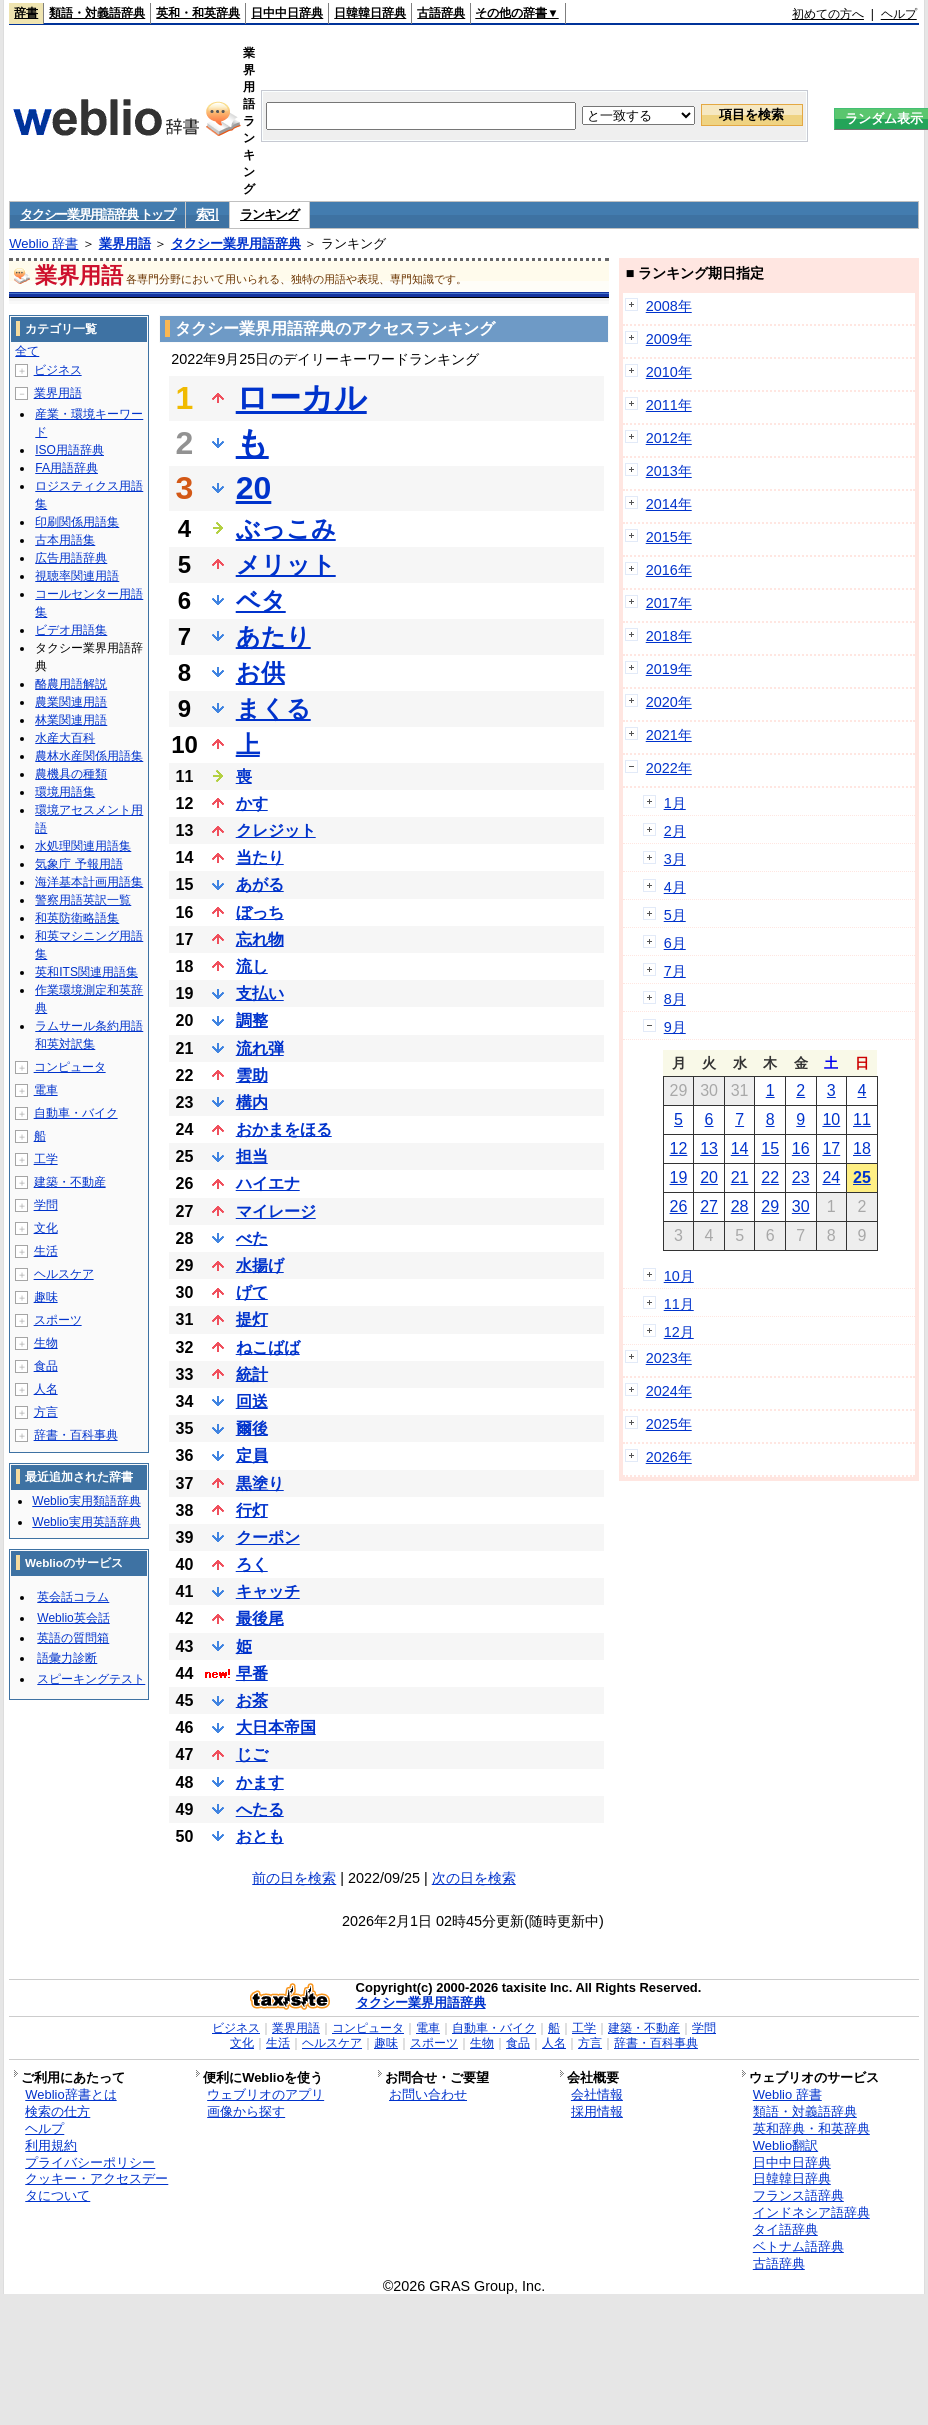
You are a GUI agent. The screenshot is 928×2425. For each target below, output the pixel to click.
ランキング (269, 214)
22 (770, 1177)
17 (831, 1148)
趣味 (46, 1297)
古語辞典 (441, 13)
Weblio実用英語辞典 (86, 1522)
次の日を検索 (474, 1878)
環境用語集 (65, 792)
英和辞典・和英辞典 (811, 2128)
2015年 (669, 537)
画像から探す (246, 2111)
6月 (675, 943)
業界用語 (125, 243)
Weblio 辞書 (43, 243)
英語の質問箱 (73, 1638)
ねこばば (268, 1347)
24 (831, 1177)
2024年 (669, 1391)
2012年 (669, 438)
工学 (46, 1159)
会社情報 (597, 2094)
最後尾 (260, 1618)
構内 (252, 1102)
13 (709, 1148)
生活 (46, 1251)
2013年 (669, 471)
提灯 (252, 1319)
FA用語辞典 (66, 468)
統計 (252, 1374)
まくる (273, 708)
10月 (679, 1276)
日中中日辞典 (287, 13)
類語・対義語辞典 (97, 13)
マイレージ (276, 1211)
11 (862, 1119)
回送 (252, 1401)
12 (679, 1148)
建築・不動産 (70, 1182)
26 (679, 1206)
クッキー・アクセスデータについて (96, 2187)
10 (831, 1119)
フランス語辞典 (798, 2195)
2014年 (669, 504)
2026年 (669, 1457)
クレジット (276, 830)
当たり (260, 857)
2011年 (669, 405)
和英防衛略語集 (77, 918)
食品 (46, 1366)
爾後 (252, 1428)
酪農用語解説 (71, 684)
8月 (675, 999)
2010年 (669, 372)
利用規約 (51, 2145)
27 (709, 1206)
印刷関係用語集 (77, 522)
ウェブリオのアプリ (265, 2094)
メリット (286, 564)
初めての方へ (828, 14)
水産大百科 (65, 738)
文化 (46, 1228)
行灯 (252, 1510)
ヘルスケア (64, 1274)
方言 (46, 1412)
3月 (675, 859)
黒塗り (260, 1483)
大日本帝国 (276, 1727)
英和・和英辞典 (198, 13)
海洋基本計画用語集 (89, 882)
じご (252, 1754)
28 (740, 1206)
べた (252, 1238)
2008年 (669, 306)
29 (770, 1206)
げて (252, 1292)
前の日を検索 (294, 1878)
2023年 (669, 1358)
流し (252, 966)
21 (740, 1177)
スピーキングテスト (91, 1679)
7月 (675, 971)
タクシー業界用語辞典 (236, 243)
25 (862, 1177)
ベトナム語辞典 (798, 2246)
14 (740, 1148)
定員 (252, 1455)
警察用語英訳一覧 (83, 900)
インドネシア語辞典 (811, 2212)
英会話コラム (73, 1597)
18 (862, 1148)
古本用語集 (65, 540)
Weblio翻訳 (785, 2145)
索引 (207, 214)
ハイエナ (268, 1183)
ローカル (301, 398)
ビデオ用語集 (71, 630)
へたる (260, 1809)
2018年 (669, 636)
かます (260, 1782)
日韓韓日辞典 (370, 13)
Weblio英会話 (73, 1618)
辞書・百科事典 (76, 1435)
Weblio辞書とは (70, 2094)
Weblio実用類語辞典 (86, 1501)
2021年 (669, 735)
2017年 (669, 603)
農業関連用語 (71, 702)
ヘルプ (899, 14)
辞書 (26, 13)
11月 (679, 1304)
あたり (273, 636)
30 (801, 1206)
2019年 (669, 669)
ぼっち (260, 912)
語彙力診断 (67, 1658)
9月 (675, 1027)
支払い (260, 993)
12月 (679, 1332)
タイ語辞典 (785, 2229)
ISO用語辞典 (69, 450)
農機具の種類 (71, 774)
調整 (252, 1020)
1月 (675, 803)
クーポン (268, 1537)
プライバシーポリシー (90, 2162)
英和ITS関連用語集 (86, 972)
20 (254, 488)
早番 (252, 1673)
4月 (675, 887)
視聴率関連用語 (77, 576)
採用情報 (597, 2111)
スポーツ (58, 1320)
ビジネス (58, 370)
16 (801, 1148)
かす (252, 803)
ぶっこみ (286, 528)
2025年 (669, 1424)
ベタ (261, 600)
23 (801, 1177)
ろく (252, 1564)
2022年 (669, 768)
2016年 (669, 570)
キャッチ (268, 1591)
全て (27, 351)
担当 (252, 1156)
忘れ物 (260, 939)
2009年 (669, 339)
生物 (46, 1343)
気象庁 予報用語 (78, 864)
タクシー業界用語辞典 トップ (97, 214)
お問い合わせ (428, 2094)
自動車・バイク (76, 1113)
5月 (675, 915)
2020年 (669, 702)
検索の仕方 (57, 2111)
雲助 (252, 1075)
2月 (675, 831)
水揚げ (260, 1265)
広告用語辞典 (71, 558)
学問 (46, 1205)
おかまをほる (284, 1129)
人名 (46, 1389)
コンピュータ (70, 1067)
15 (770, 1148)
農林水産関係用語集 (89, 756)
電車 (46, 1090)
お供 (260, 672)
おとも (260, 1836)
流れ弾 (260, 1048)
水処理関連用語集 (83, 846)
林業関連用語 (71, 720)
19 (679, 1177)
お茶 (252, 1700)
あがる (260, 884)
